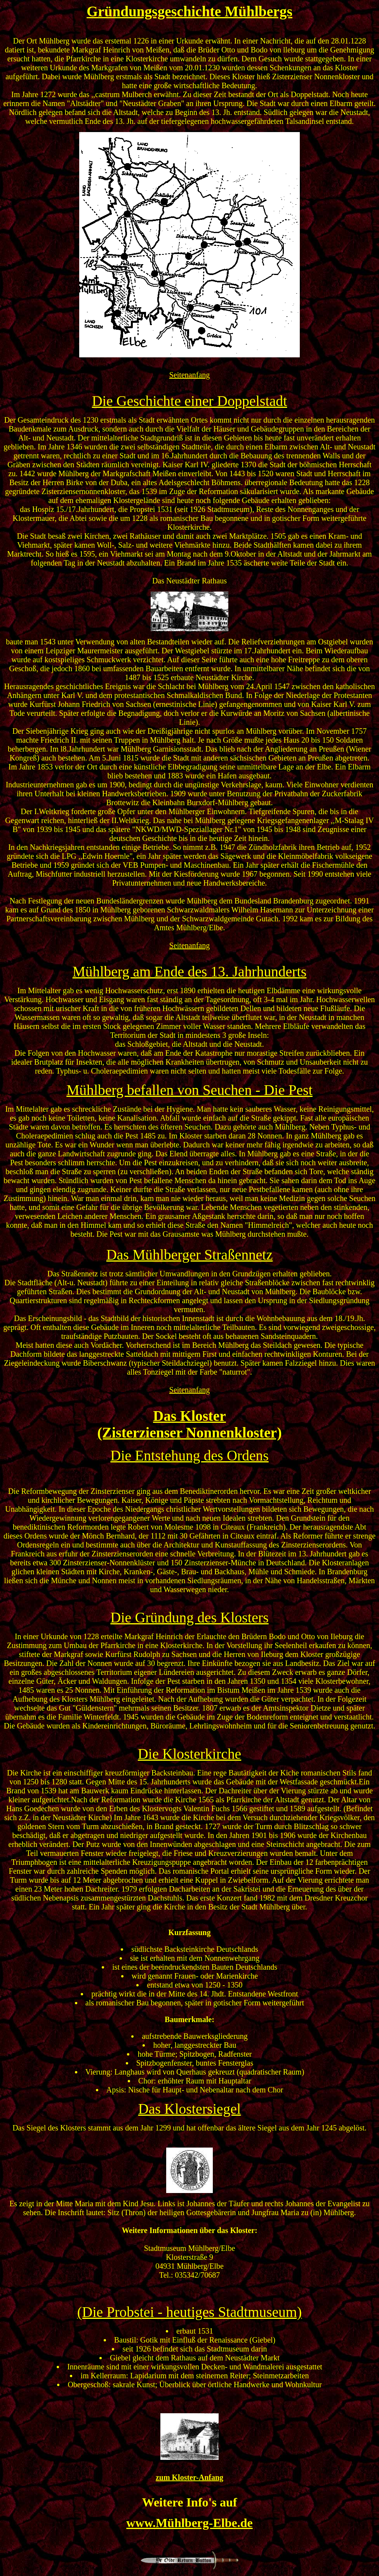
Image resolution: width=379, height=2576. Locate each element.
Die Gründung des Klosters (189, 1618)
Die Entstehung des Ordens (189, 1456)
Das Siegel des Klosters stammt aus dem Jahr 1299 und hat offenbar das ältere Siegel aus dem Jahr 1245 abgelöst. (189, 2127)
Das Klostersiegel (189, 2109)
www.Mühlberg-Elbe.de (189, 2523)
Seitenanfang (189, 375)
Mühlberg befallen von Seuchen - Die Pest (189, 1090)
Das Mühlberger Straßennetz (189, 1255)
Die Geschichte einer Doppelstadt (189, 401)
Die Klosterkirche (189, 1754)
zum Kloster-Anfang (189, 2477)
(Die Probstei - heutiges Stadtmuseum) (189, 2312)
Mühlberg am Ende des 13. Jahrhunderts (190, 972)
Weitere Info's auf (189, 2502)
